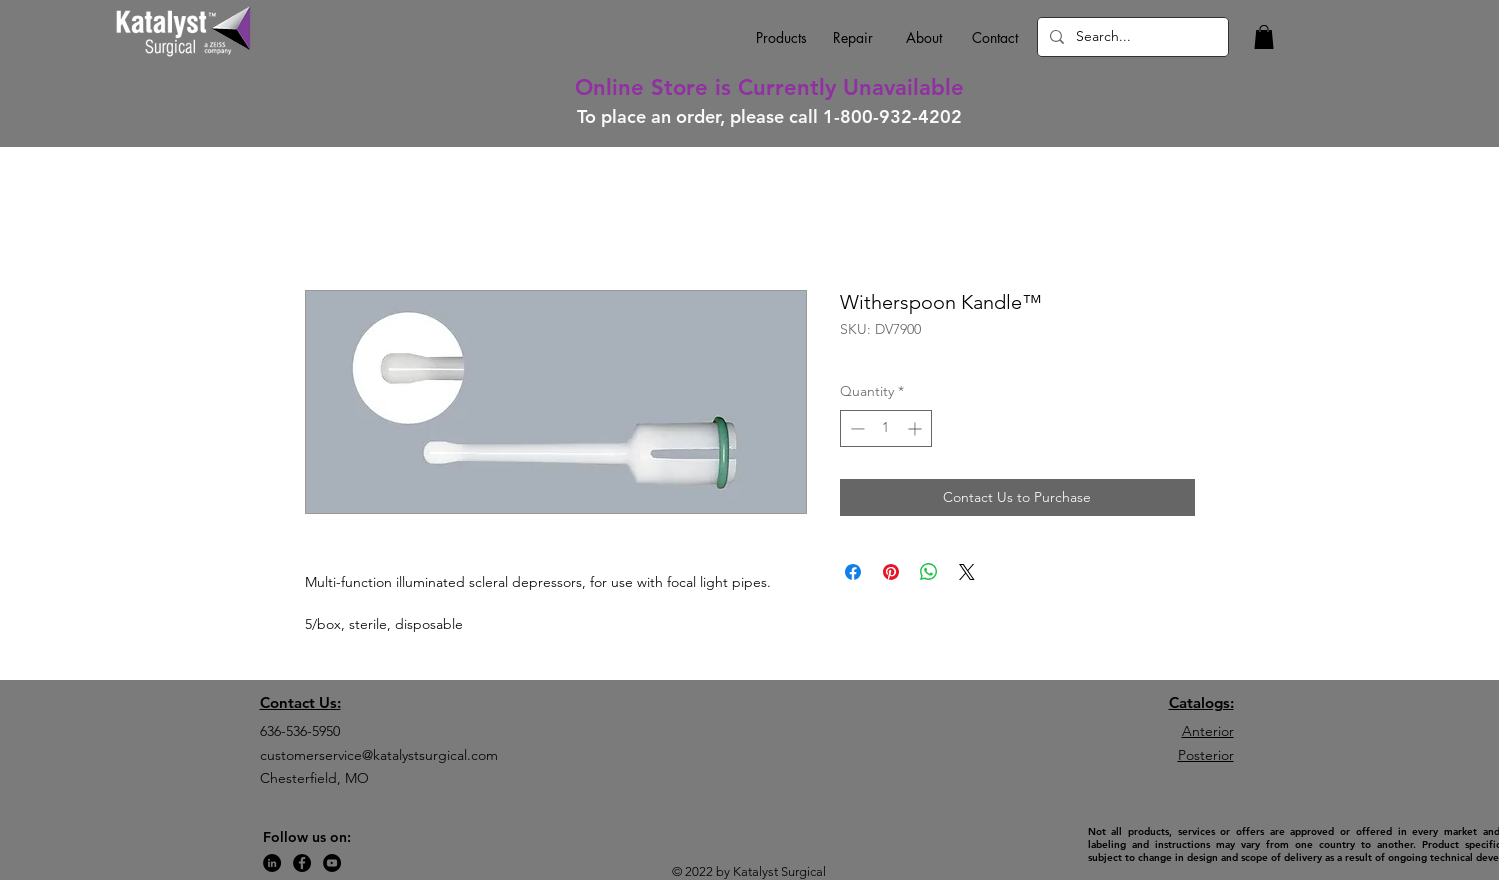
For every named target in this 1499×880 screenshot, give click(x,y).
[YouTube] (332, 863)
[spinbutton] (886, 428)
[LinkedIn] (272, 863)
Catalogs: (1201, 702)
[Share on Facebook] (853, 572)
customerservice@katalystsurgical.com (379, 755)
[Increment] (916, 428)
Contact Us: (300, 702)
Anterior (1208, 731)
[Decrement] (855, 428)
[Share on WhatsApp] (929, 572)
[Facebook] (302, 863)
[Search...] (1131, 37)
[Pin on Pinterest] (891, 572)
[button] (1264, 37)
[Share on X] (967, 572)
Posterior (1206, 755)
